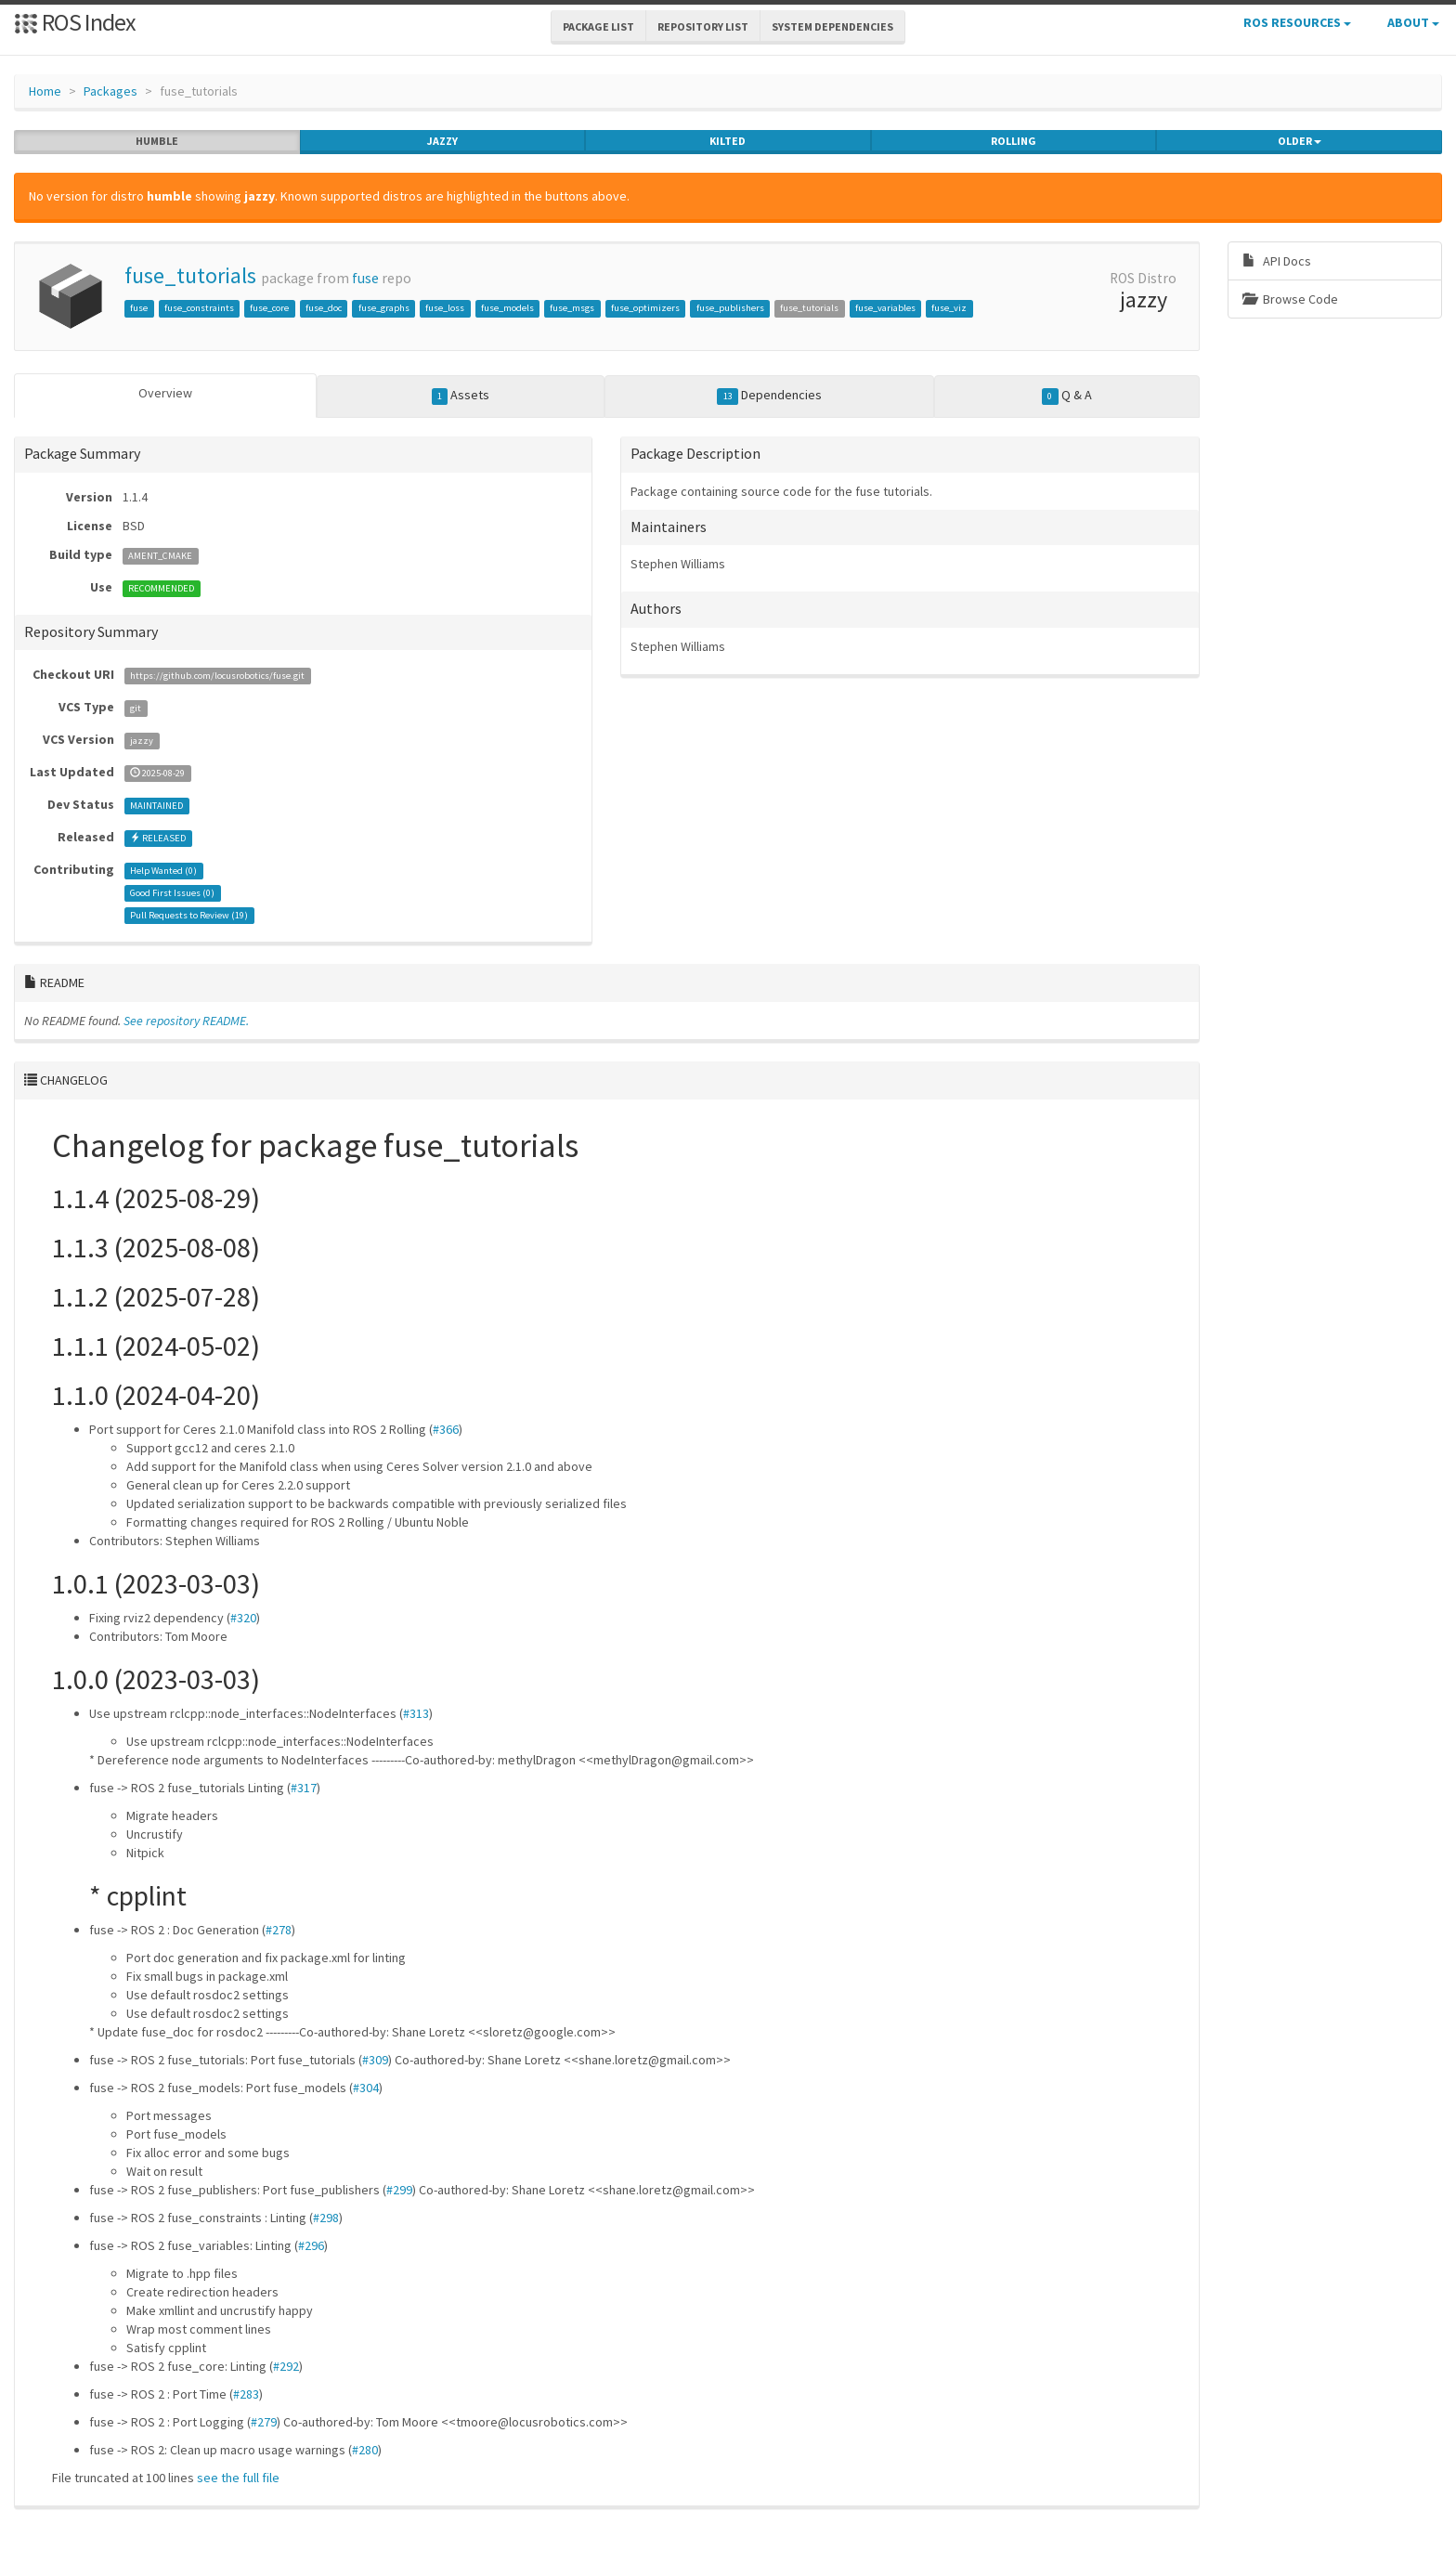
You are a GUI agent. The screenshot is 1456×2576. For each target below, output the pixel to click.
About (1413, 22)
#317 (304, 1787)
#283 (246, 2394)
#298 (326, 2217)
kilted (727, 141)
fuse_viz (949, 308)
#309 (375, 2059)
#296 (311, 2245)
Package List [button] (598, 26)
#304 (366, 2087)
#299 (399, 2189)
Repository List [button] (702, 26)
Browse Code (1290, 299)
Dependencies (769, 395)
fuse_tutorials (190, 275)
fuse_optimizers (645, 308)
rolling (1013, 141)
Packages (110, 91)
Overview (165, 392)
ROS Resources (1297, 22)
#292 (286, 2366)
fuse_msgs (572, 308)
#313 (416, 1713)
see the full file (238, 2477)
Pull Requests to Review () (189, 915)
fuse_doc (324, 308)
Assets (461, 395)
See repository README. (186, 1020)
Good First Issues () (172, 893)
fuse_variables (885, 308)
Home (45, 91)
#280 (365, 2449)
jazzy (442, 141)
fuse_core (269, 308)
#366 (446, 1429)
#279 (264, 2421)
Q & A (1067, 395)
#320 (243, 1617)
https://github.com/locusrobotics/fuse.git (217, 676)
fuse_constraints (199, 308)
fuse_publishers (730, 308)
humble (157, 141)
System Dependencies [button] (832, 26)
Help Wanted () (163, 871)
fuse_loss (444, 308)
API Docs (1276, 261)
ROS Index (75, 22)
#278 (279, 1929)
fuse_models (507, 308)
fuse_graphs (384, 308)
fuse (365, 278)
